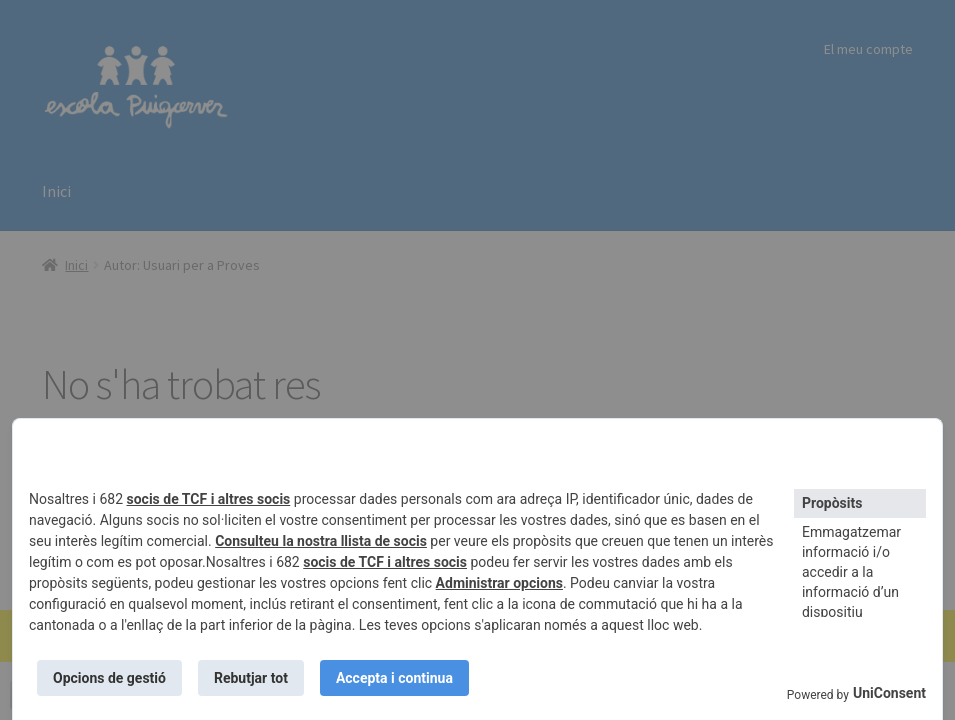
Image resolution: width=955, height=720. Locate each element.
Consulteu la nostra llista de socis (321, 541)
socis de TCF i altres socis (209, 499)
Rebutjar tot (251, 678)
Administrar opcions (499, 583)
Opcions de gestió (109, 678)
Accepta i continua (394, 678)
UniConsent (889, 693)
